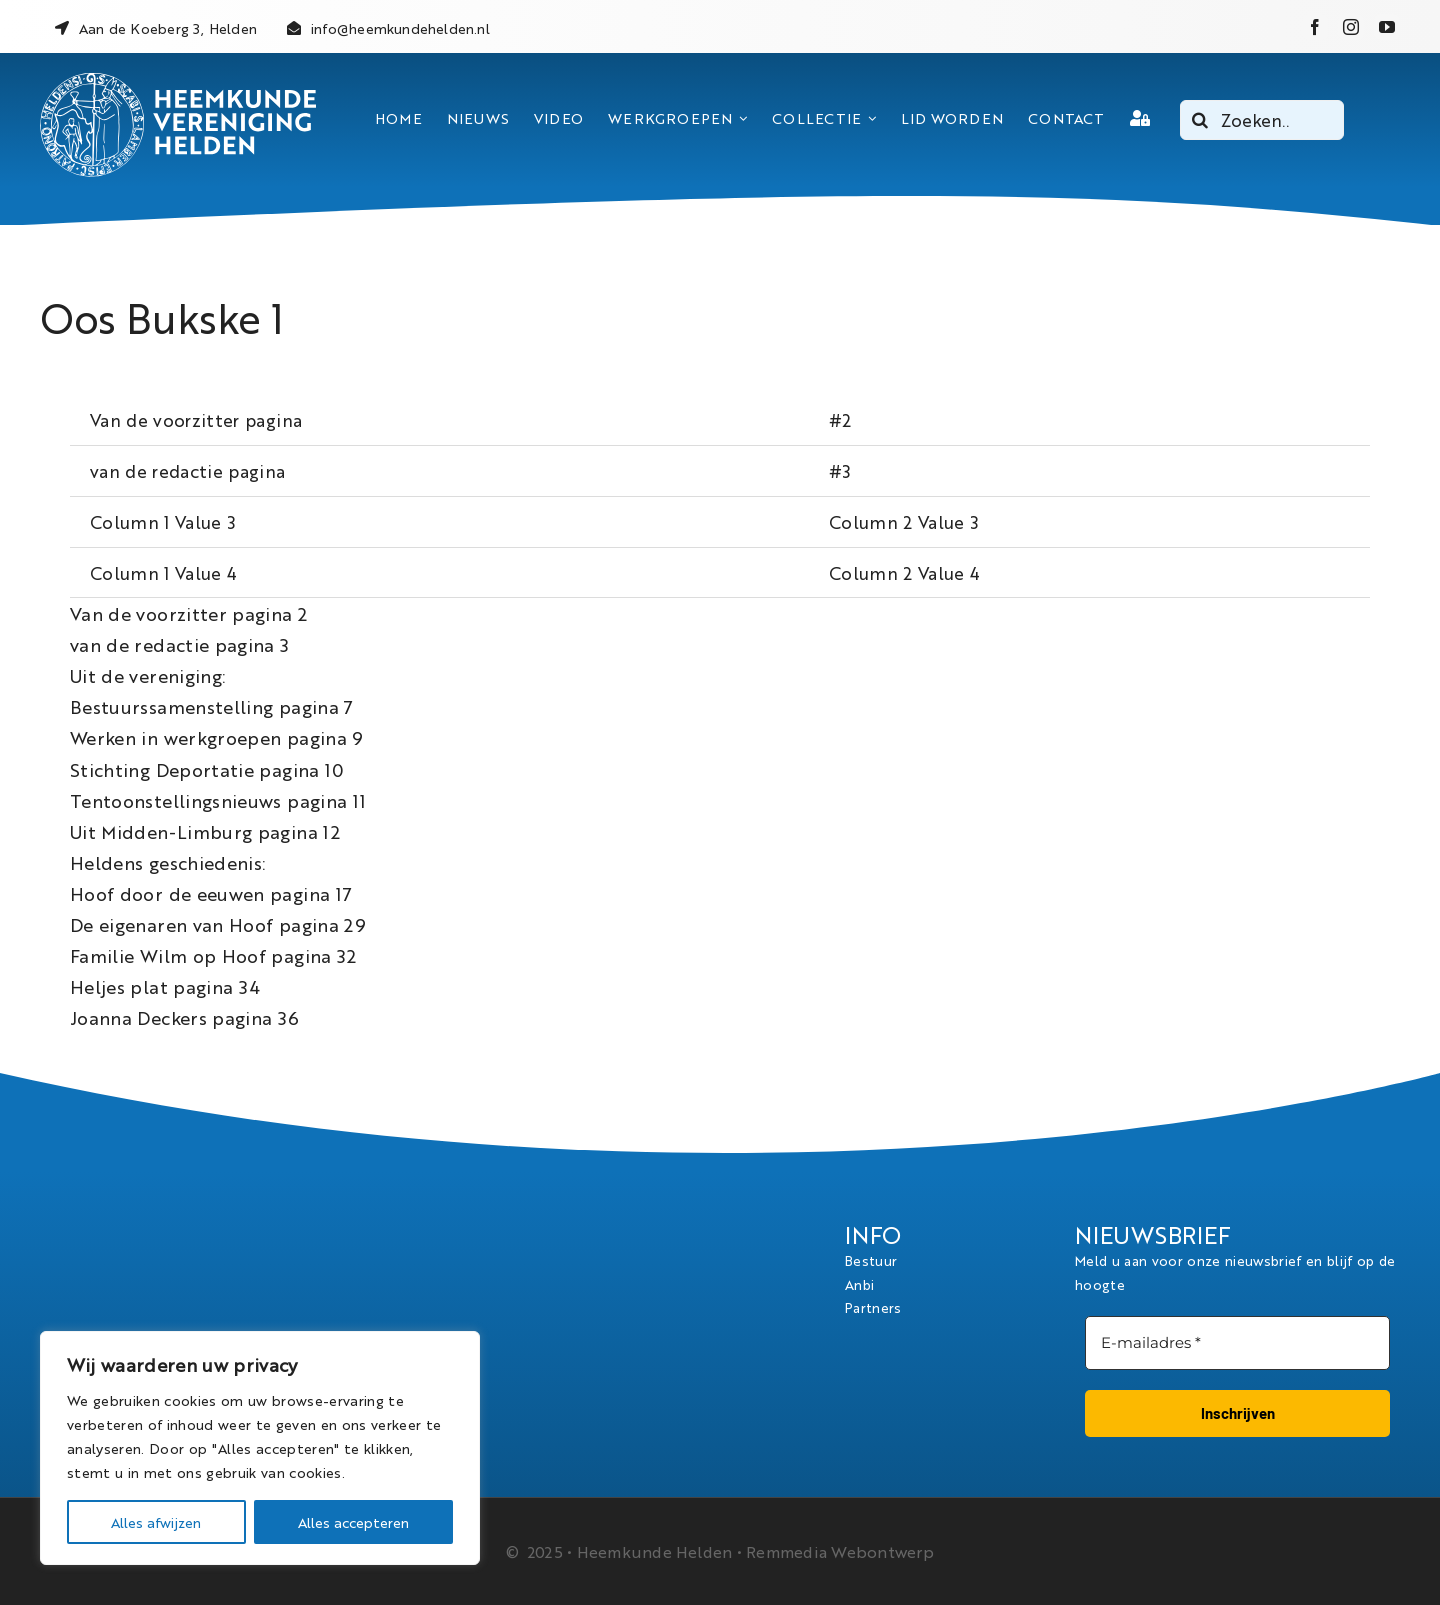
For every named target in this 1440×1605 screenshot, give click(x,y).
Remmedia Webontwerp (840, 1551)
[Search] (1200, 120)
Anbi (859, 1284)
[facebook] (1315, 27)
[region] (260, 1448)
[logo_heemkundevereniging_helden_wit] (178, 81)
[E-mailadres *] (1237, 1343)
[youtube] (1387, 27)
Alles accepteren (353, 1522)
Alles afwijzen (156, 1522)
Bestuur (871, 1260)
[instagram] (1351, 27)
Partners (873, 1307)
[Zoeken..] (1262, 120)
